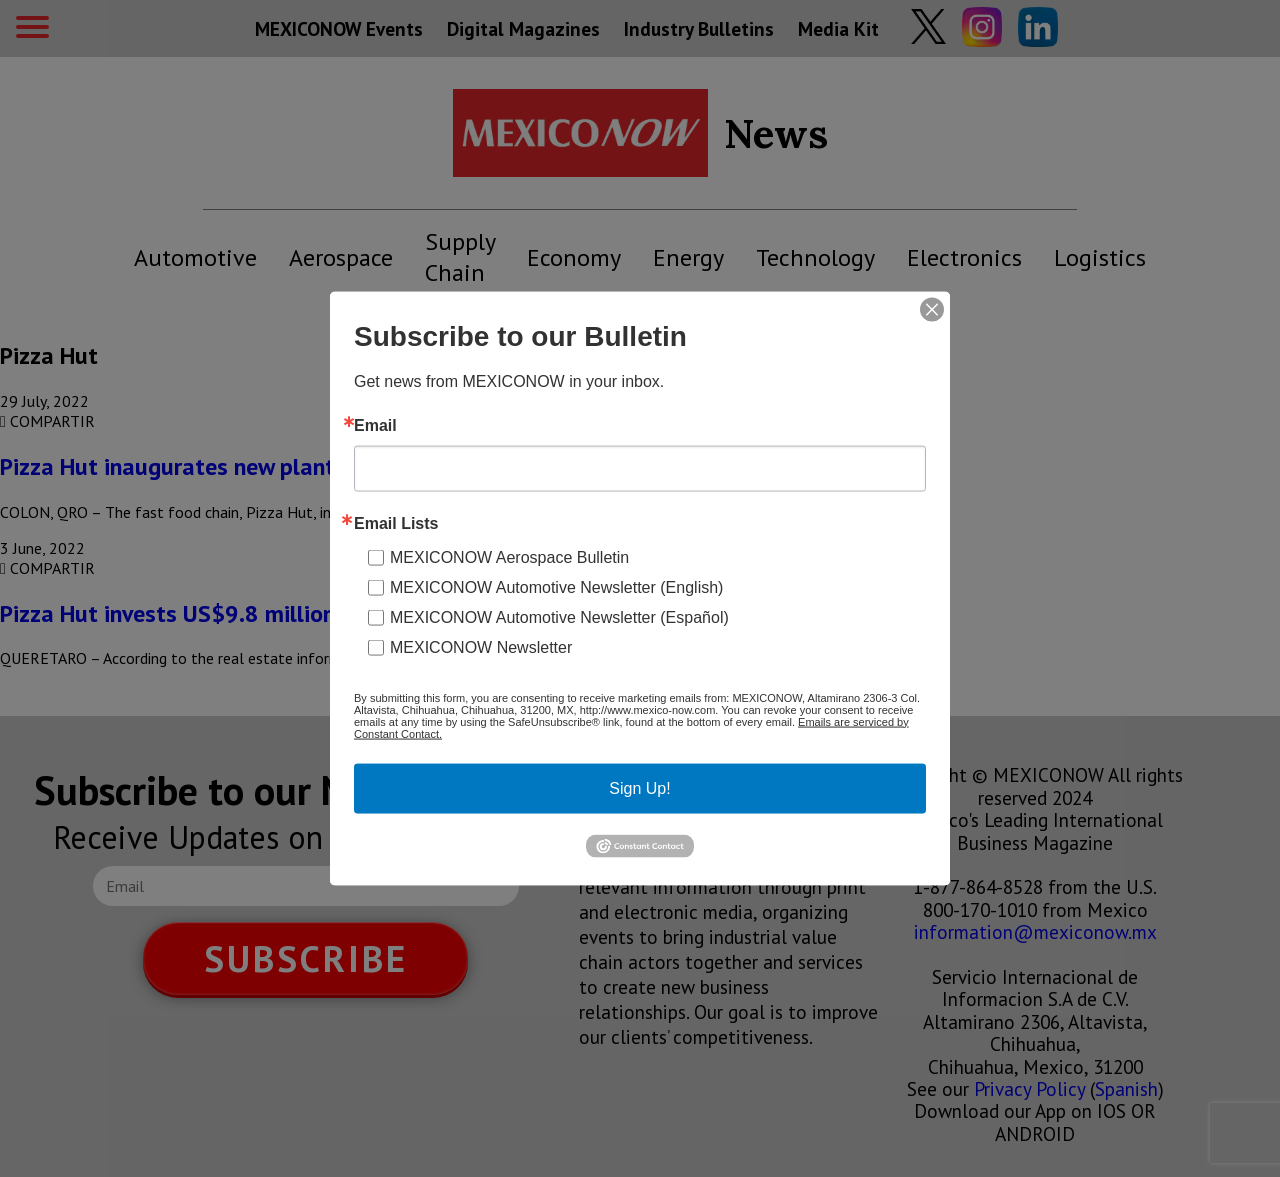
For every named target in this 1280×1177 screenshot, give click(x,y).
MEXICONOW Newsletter (481, 646)
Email (375, 425)
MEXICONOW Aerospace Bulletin (509, 556)
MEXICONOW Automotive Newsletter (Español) (559, 616)
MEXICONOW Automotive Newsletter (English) (556, 586)
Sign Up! (639, 787)
